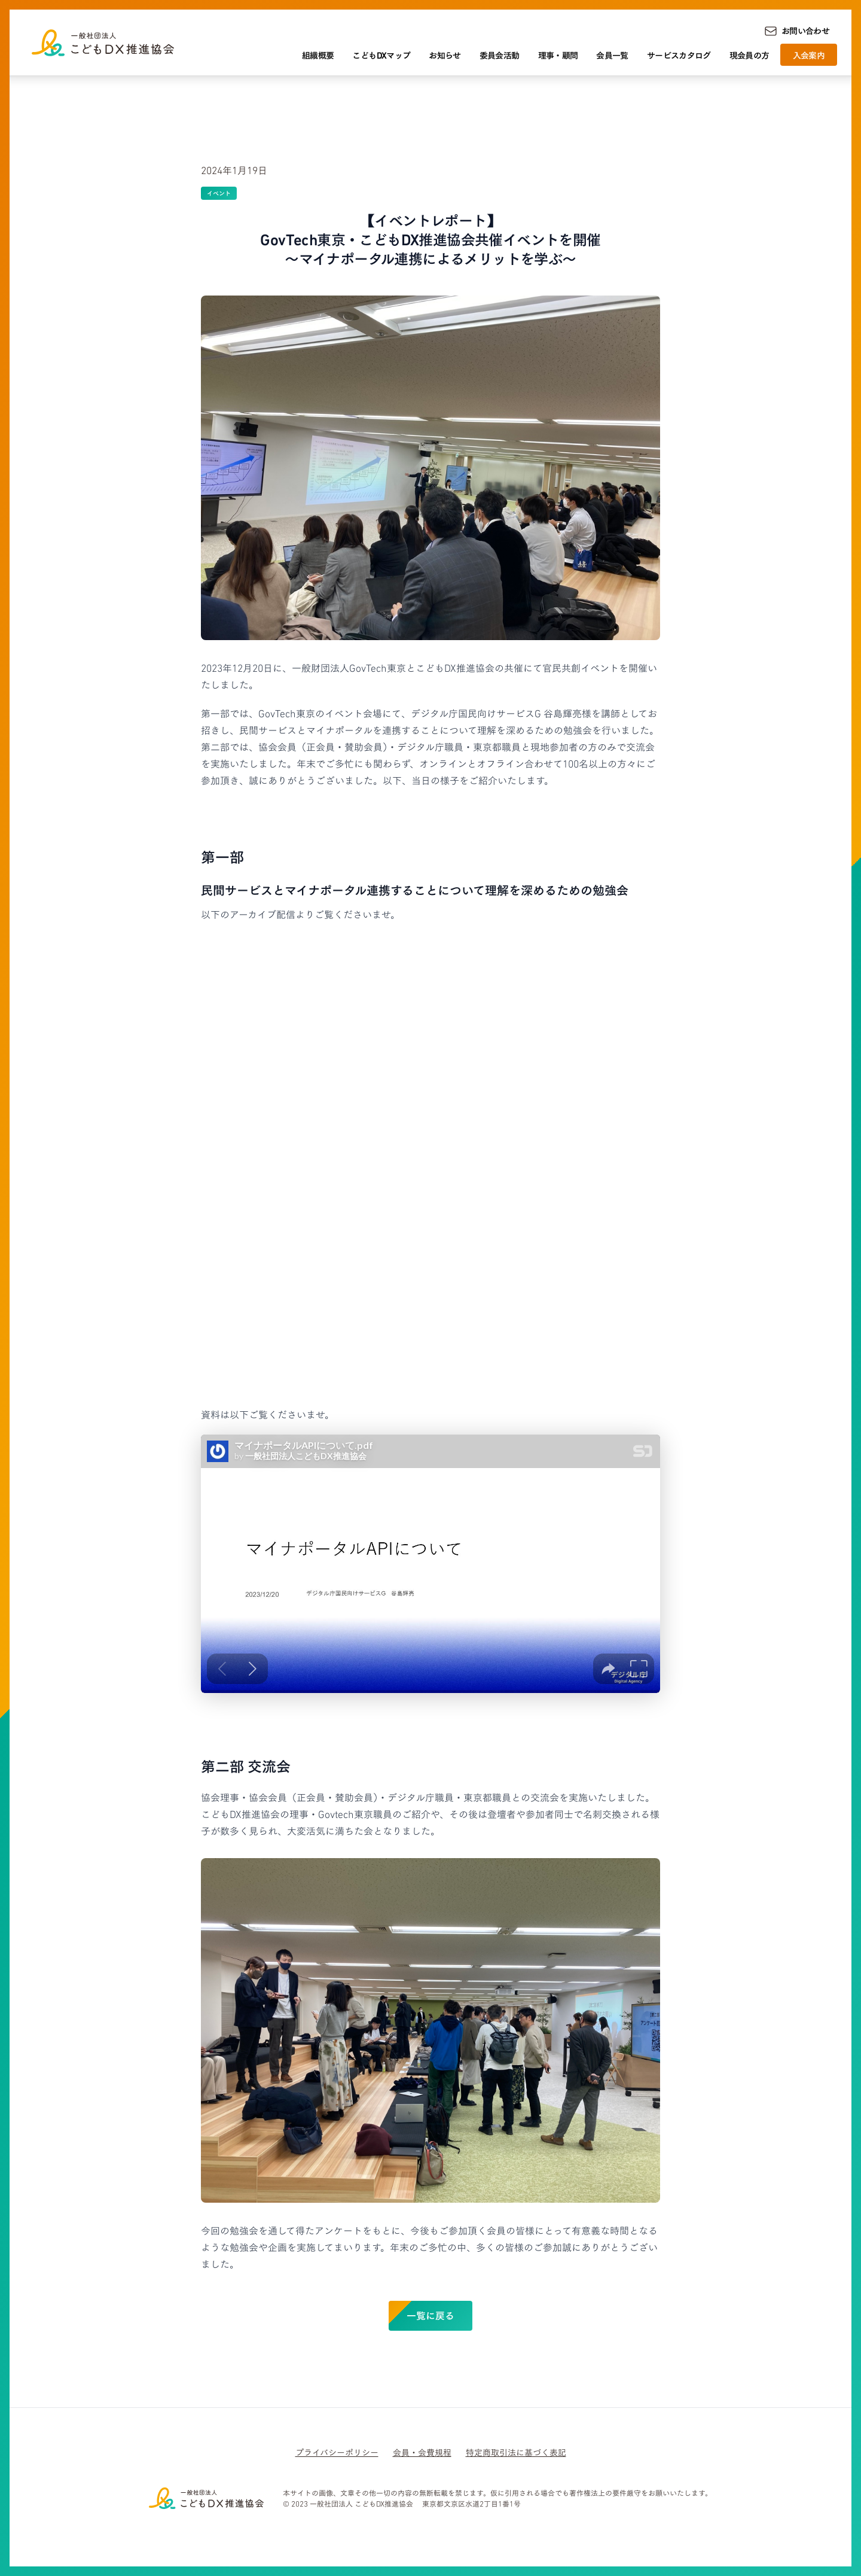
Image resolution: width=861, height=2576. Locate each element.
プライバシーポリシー (336, 2452)
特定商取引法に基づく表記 (516, 2452)
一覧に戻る (430, 2314)
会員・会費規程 (422, 2452)
